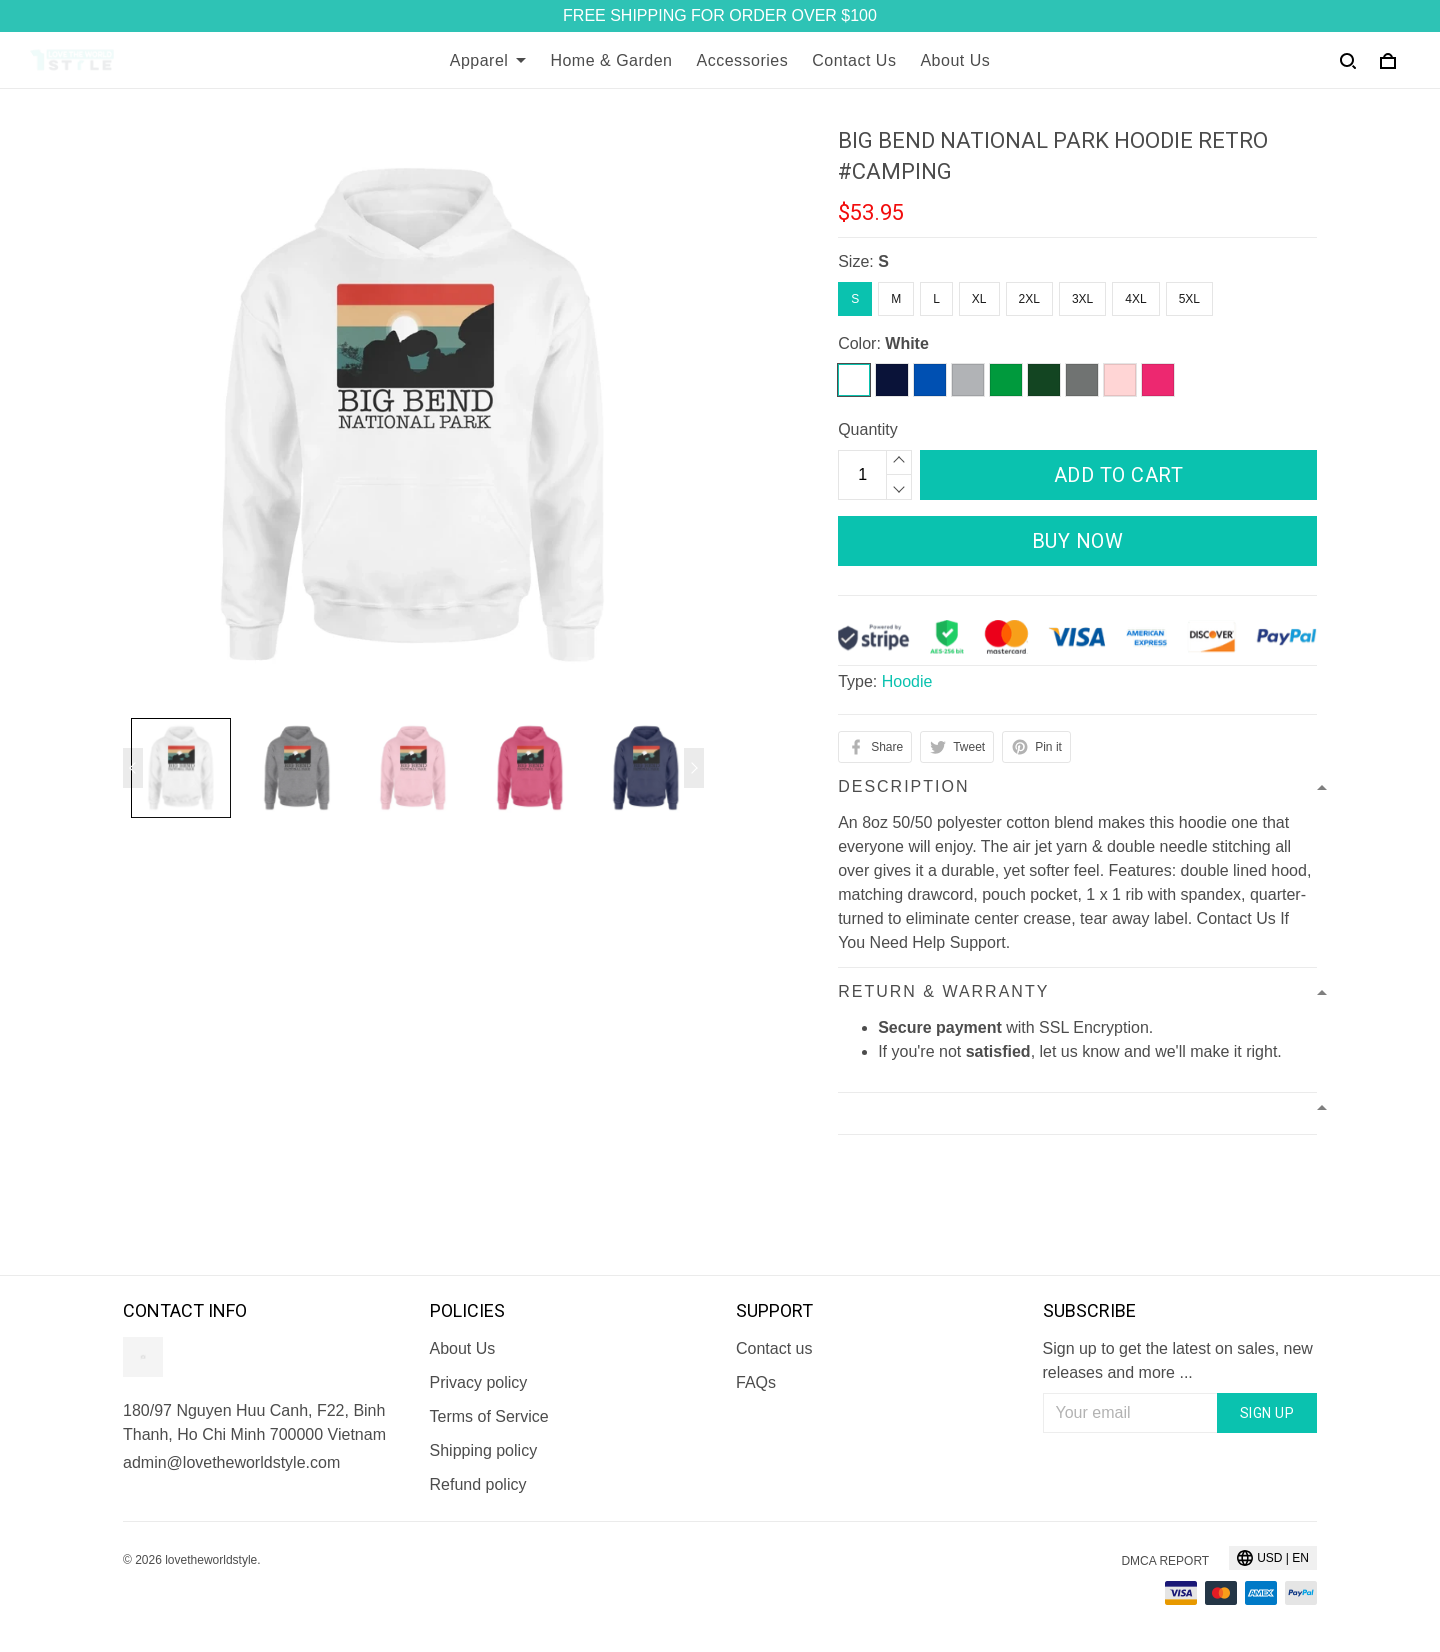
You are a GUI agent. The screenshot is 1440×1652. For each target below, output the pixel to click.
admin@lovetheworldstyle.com (231, 1462)
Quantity (868, 429)
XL (979, 299)
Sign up (1267, 1413)
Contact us (774, 1348)
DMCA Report (1165, 1561)
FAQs (756, 1382)
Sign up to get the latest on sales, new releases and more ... (1178, 1360)
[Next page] (694, 768)
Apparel (488, 60)
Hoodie (907, 681)
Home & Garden (611, 60)
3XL (1082, 299)
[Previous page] (133, 768)
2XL (1029, 299)
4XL (1135, 299)
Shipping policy (484, 1450)
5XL (1189, 299)
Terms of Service (489, 1416)
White (907, 343)
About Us (955, 60)
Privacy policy (479, 1382)
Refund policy (478, 1484)
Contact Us (854, 60)
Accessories (743, 60)
